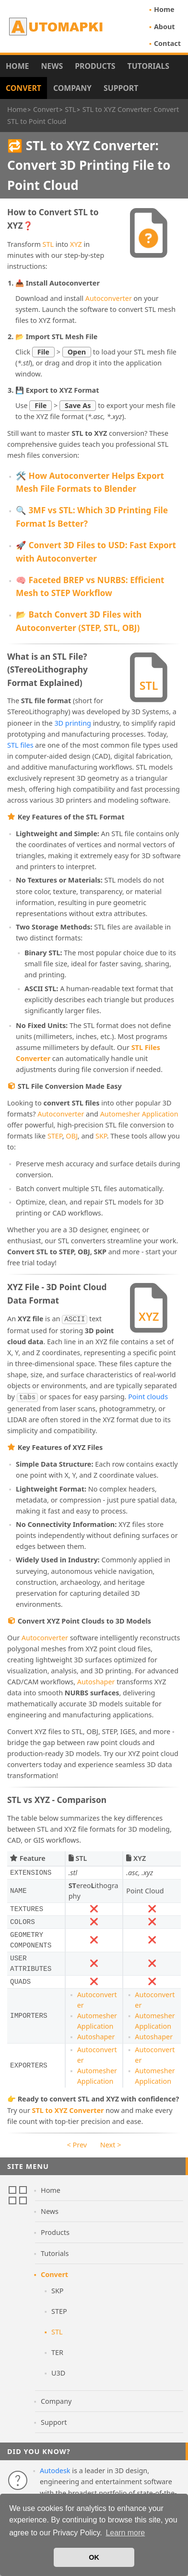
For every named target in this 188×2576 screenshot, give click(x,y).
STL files (20, 745)
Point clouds (115, 1406)
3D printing (72, 723)
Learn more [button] (125, 2533)
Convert (23, 88)
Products (95, 66)
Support (121, 88)
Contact (167, 43)
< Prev (77, 2153)
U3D (58, 2382)
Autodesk (55, 2479)
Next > (110, 2153)
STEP (54, 1135)
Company (72, 88)
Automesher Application (139, 1113)
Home (164, 9)
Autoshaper (96, 1690)
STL (48, 244)
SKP (101, 1135)
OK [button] (94, 2557)
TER (57, 2361)
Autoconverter (108, 298)
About (164, 26)
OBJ (72, 1135)
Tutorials (149, 66)
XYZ (76, 244)
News (52, 66)
